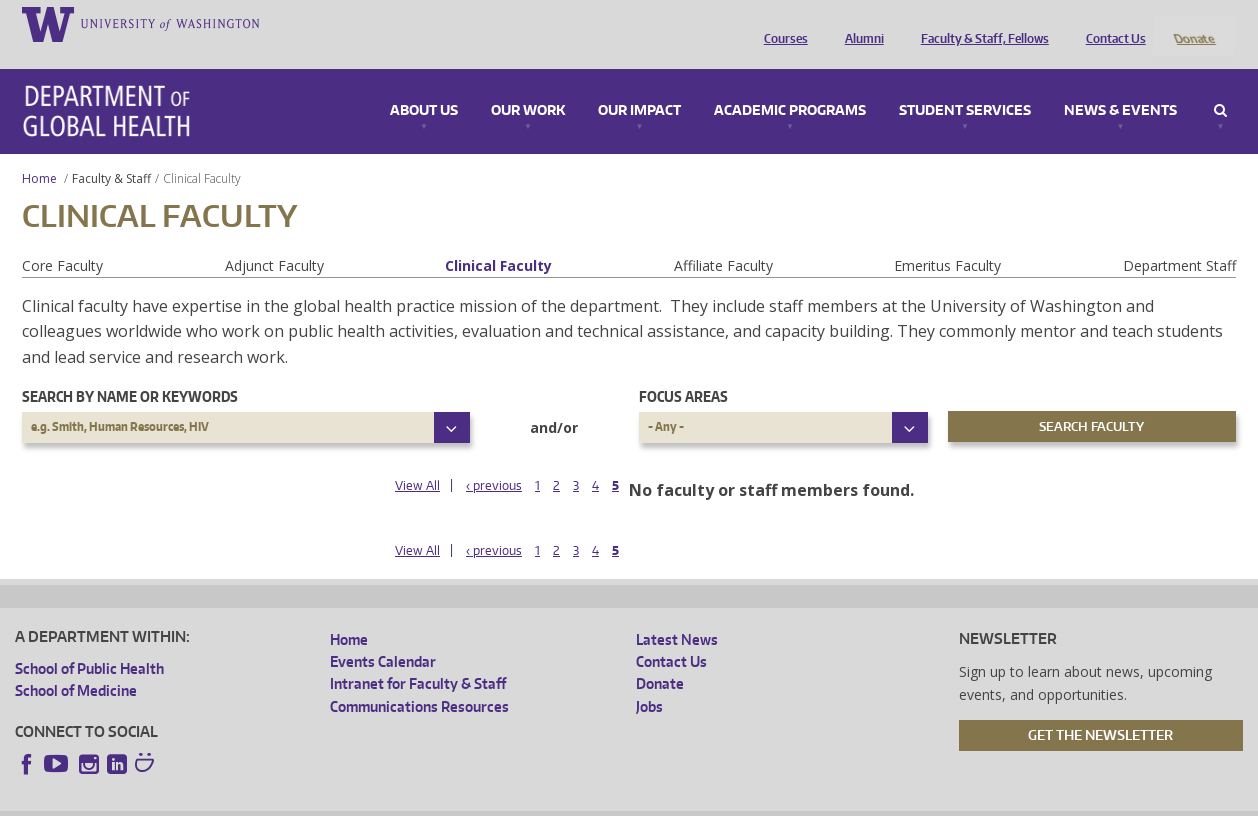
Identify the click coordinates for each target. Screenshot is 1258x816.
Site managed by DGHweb (479, 800)
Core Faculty (62, 238)
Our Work (528, 84)
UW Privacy (279, 800)
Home (39, 151)
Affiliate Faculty (723, 238)
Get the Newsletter (1100, 709)
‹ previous (494, 458)
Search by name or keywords (130, 370)
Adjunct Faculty (274, 238)
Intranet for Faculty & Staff (418, 657)
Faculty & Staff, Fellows (980, 23)
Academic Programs (790, 84)
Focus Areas (683, 370)
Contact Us (1111, 23)
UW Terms (360, 800)
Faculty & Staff (111, 151)
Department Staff (1179, 238)
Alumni (859, 23)
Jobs (649, 679)
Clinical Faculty (498, 238)
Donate (1193, 23)
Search (1220, 84)
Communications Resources (419, 679)
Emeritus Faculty (947, 238)
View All (417, 458)
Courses (781, 23)
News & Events (1120, 84)
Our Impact (639, 84)
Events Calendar (383, 634)
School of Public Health (89, 641)
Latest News (677, 612)
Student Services (965, 84)
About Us (424, 84)
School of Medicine (76, 663)
